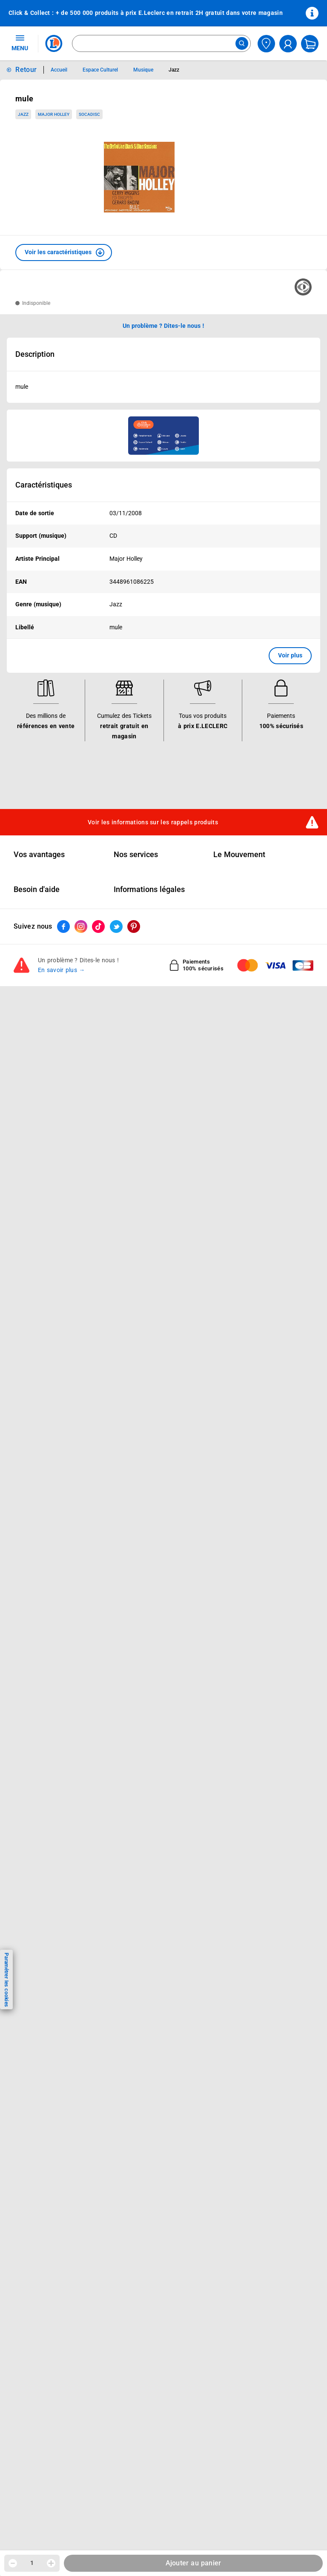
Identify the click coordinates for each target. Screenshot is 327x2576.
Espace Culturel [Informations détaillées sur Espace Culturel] (100, 70)
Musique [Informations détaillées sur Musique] (143, 70)
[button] (63, 252)
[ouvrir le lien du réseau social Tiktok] (98, 926)
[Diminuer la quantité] (13, 2563)
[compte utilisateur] (288, 43)
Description (34, 354)
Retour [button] (26, 69)
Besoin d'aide (37, 889)
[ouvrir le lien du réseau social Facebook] (63, 926)
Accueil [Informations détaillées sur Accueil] (59, 70)
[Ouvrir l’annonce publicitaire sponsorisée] (163, 435)
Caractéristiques (43, 485)
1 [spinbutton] (32, 2562)
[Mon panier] (309, 43)
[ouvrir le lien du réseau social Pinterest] (133, 926)
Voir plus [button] (290, 655)
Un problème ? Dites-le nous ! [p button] (163, 326)
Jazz (23, 114)
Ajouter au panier (193, 2563)
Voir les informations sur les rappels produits (153, 822)
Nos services (136, 854)
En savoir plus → (61, 970)
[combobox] (161, 43)
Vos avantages (39, 854)
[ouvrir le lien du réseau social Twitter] (116, 926)
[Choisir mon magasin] (266, 43)
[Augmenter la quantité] (51, 2563)
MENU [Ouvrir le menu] (19, 43)
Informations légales (149, 889)
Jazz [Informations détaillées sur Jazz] (174, 70)
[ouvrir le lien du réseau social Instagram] (81, 926)
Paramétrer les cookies (6, 1980)
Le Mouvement (239, 854)
